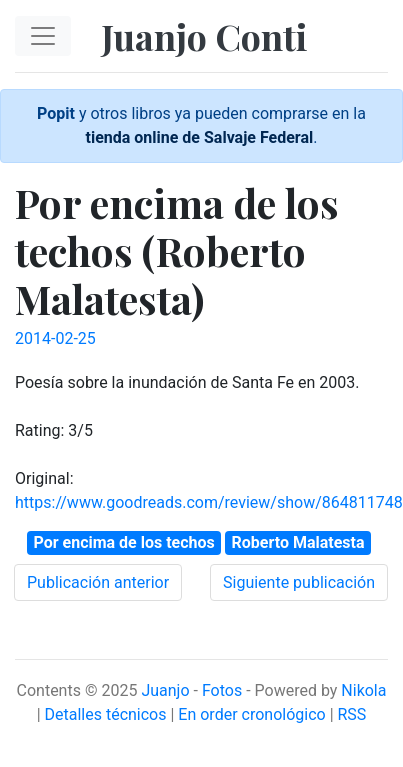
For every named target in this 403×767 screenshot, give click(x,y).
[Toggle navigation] (43, 36)
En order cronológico (251, 714)
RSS (352, 714)
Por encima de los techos (123, 542)
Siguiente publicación (299, 582)
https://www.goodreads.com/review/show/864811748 (209, 502)
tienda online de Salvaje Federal (200, 137)
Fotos (222, 690)
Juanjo (165, 690)
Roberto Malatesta (298, 542)
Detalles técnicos (106, 714)
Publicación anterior (98, 582)
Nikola (363, 690)
